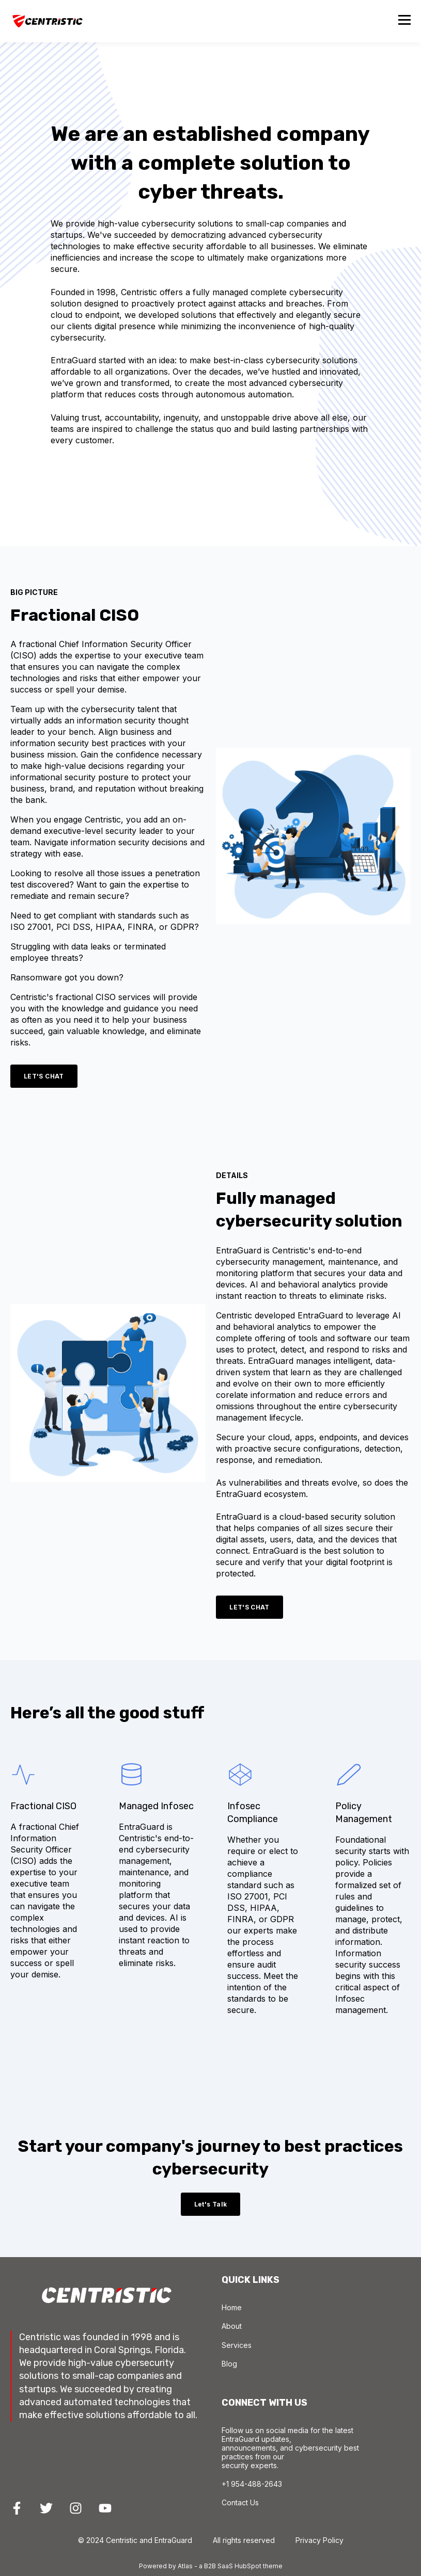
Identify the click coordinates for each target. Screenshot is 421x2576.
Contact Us (240, 2502)
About (232, 2326)
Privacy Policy (319, 2540)
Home (232, 2307)
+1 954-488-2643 (252, 2484)
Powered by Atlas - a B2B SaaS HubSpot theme (211, 2566)
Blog (229, 2363)
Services (237, 2345)
